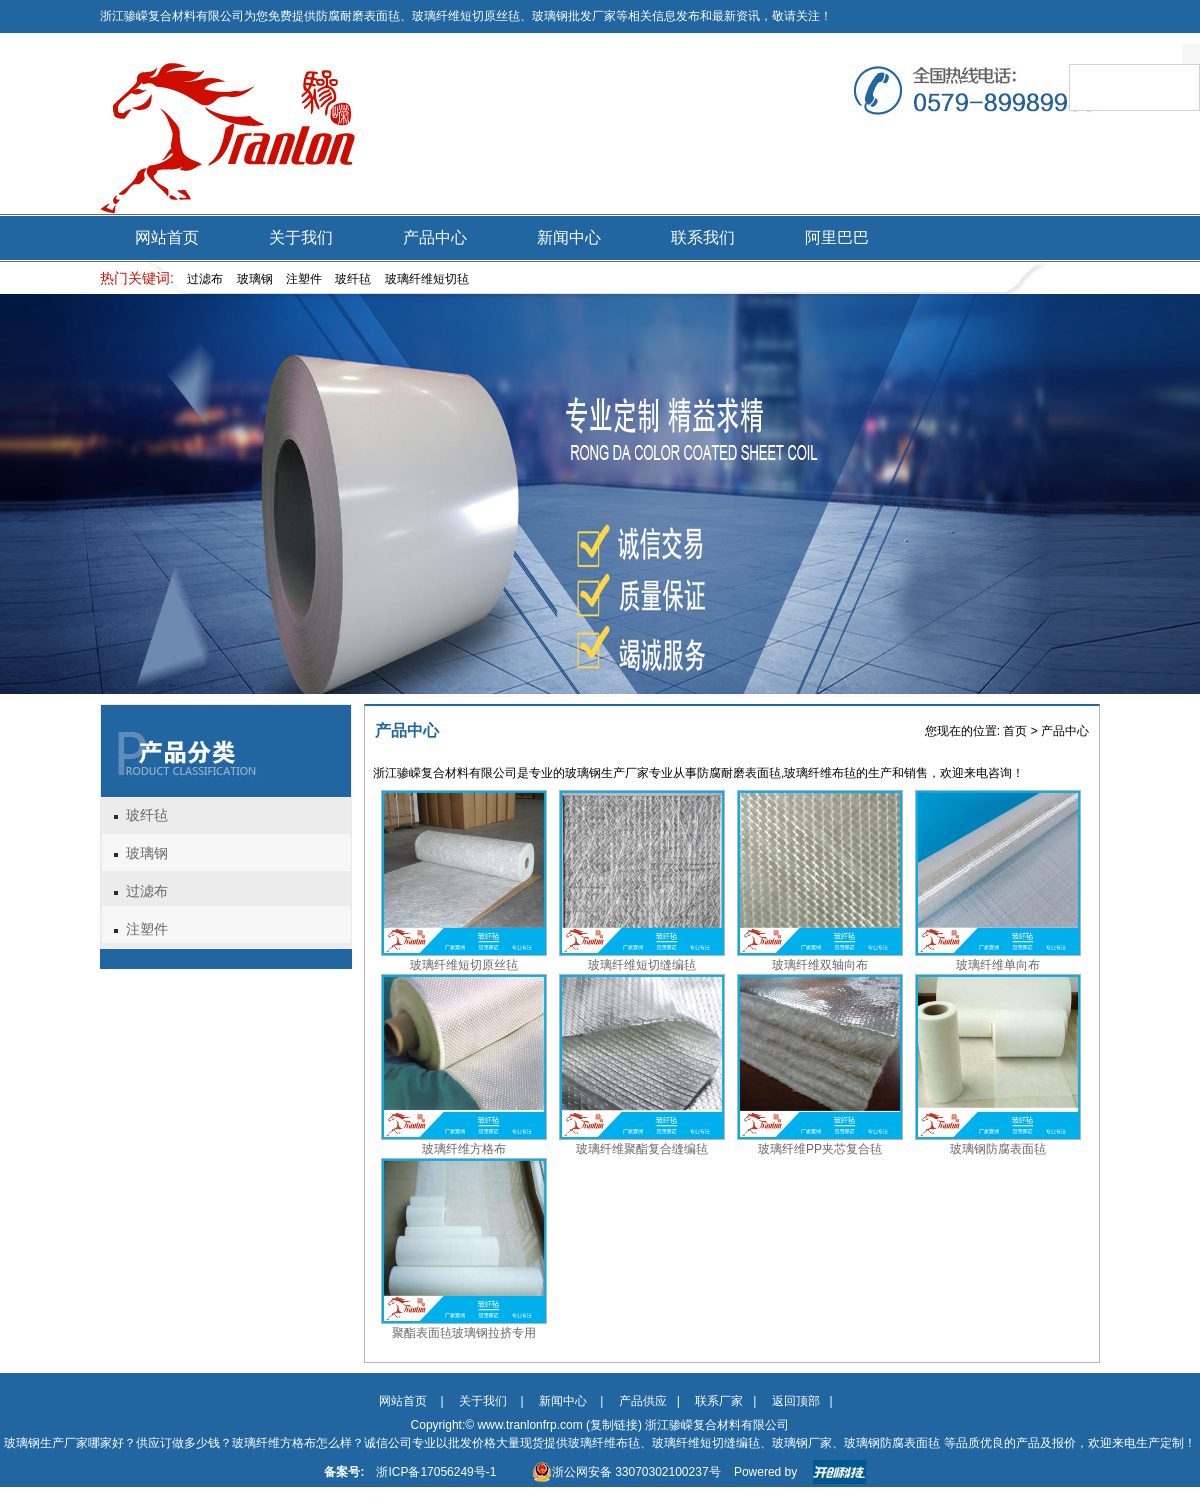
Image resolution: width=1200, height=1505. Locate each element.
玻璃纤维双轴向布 (820, 965)
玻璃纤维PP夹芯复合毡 (820, 1149)
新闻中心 (569, 237)
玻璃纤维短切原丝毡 (464, 965)
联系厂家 (719, 1401)
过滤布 (147, 891)
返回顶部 (796, 1401)
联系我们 (703, 237)
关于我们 (301, 237)
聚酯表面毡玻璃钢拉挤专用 (464, 1333)
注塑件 (147, 929)
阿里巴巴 (837, 237)
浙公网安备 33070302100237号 (626, 1472)
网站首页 (167, 237)
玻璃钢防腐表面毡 (998, 1149)
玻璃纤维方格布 (464, 1149)
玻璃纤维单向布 (998, 965)
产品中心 (435, 237)
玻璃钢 (147, 853)
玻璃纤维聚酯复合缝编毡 (642, 1149)
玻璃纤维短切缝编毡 (642, 965)
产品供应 (643, 1401)
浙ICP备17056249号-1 (436, 1472)
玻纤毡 (147, 815)
